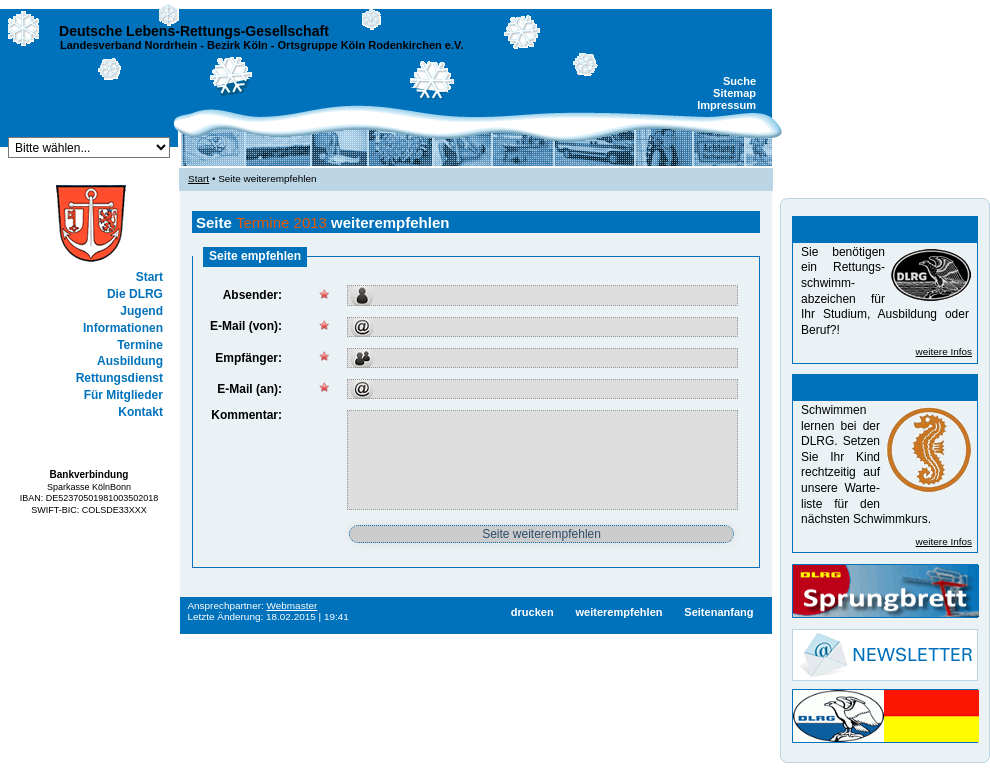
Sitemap (734, 93)
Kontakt (140, 412)
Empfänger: (248, 358)
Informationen (123, 328)
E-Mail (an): (249, 389)
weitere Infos (944, 351)
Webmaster (292, 605)
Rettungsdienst (119, 378)
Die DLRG (135, 294)
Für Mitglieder (123, 395)
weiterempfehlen (618, 612)
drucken (532, 612)
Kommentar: (246, 415)
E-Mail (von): (246, 326)
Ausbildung (130, 361)
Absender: (252, 295)
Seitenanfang (718, 612)
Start (149, 277)
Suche (739, 81)
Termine (140, 345)
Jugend (141, 311)
